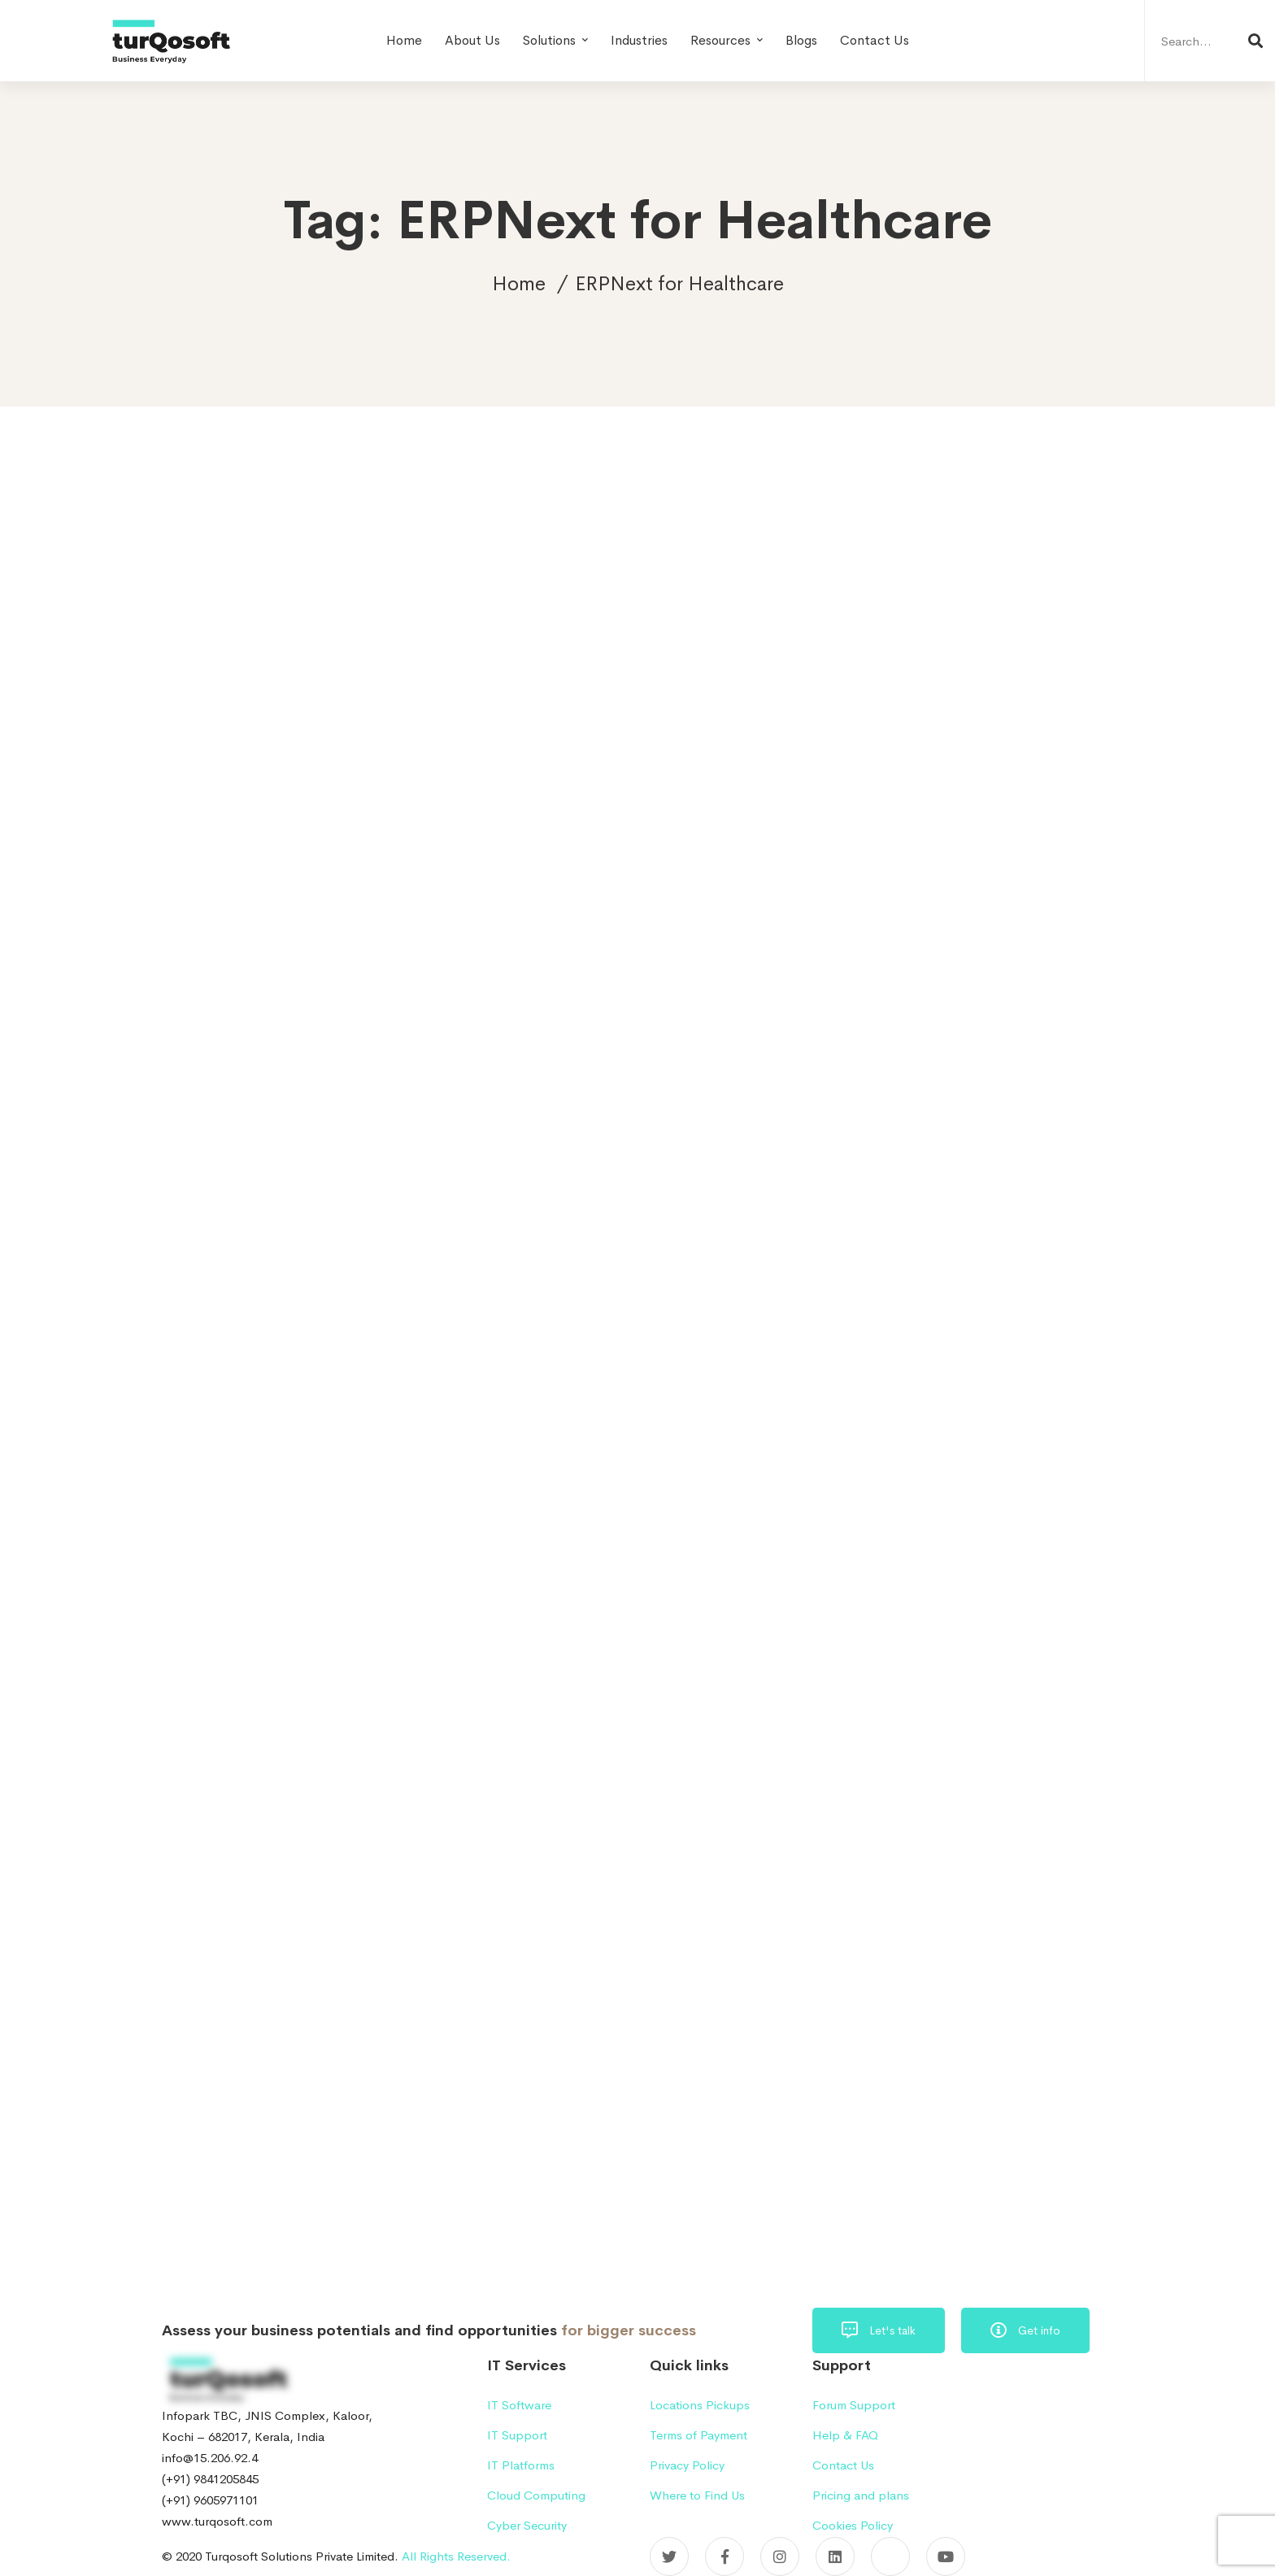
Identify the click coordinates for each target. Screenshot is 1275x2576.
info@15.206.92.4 (210, 2457)
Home (519, 284)
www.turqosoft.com (217, 2521)
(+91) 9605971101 (210, 2500)
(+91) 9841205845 (210, 2479)
